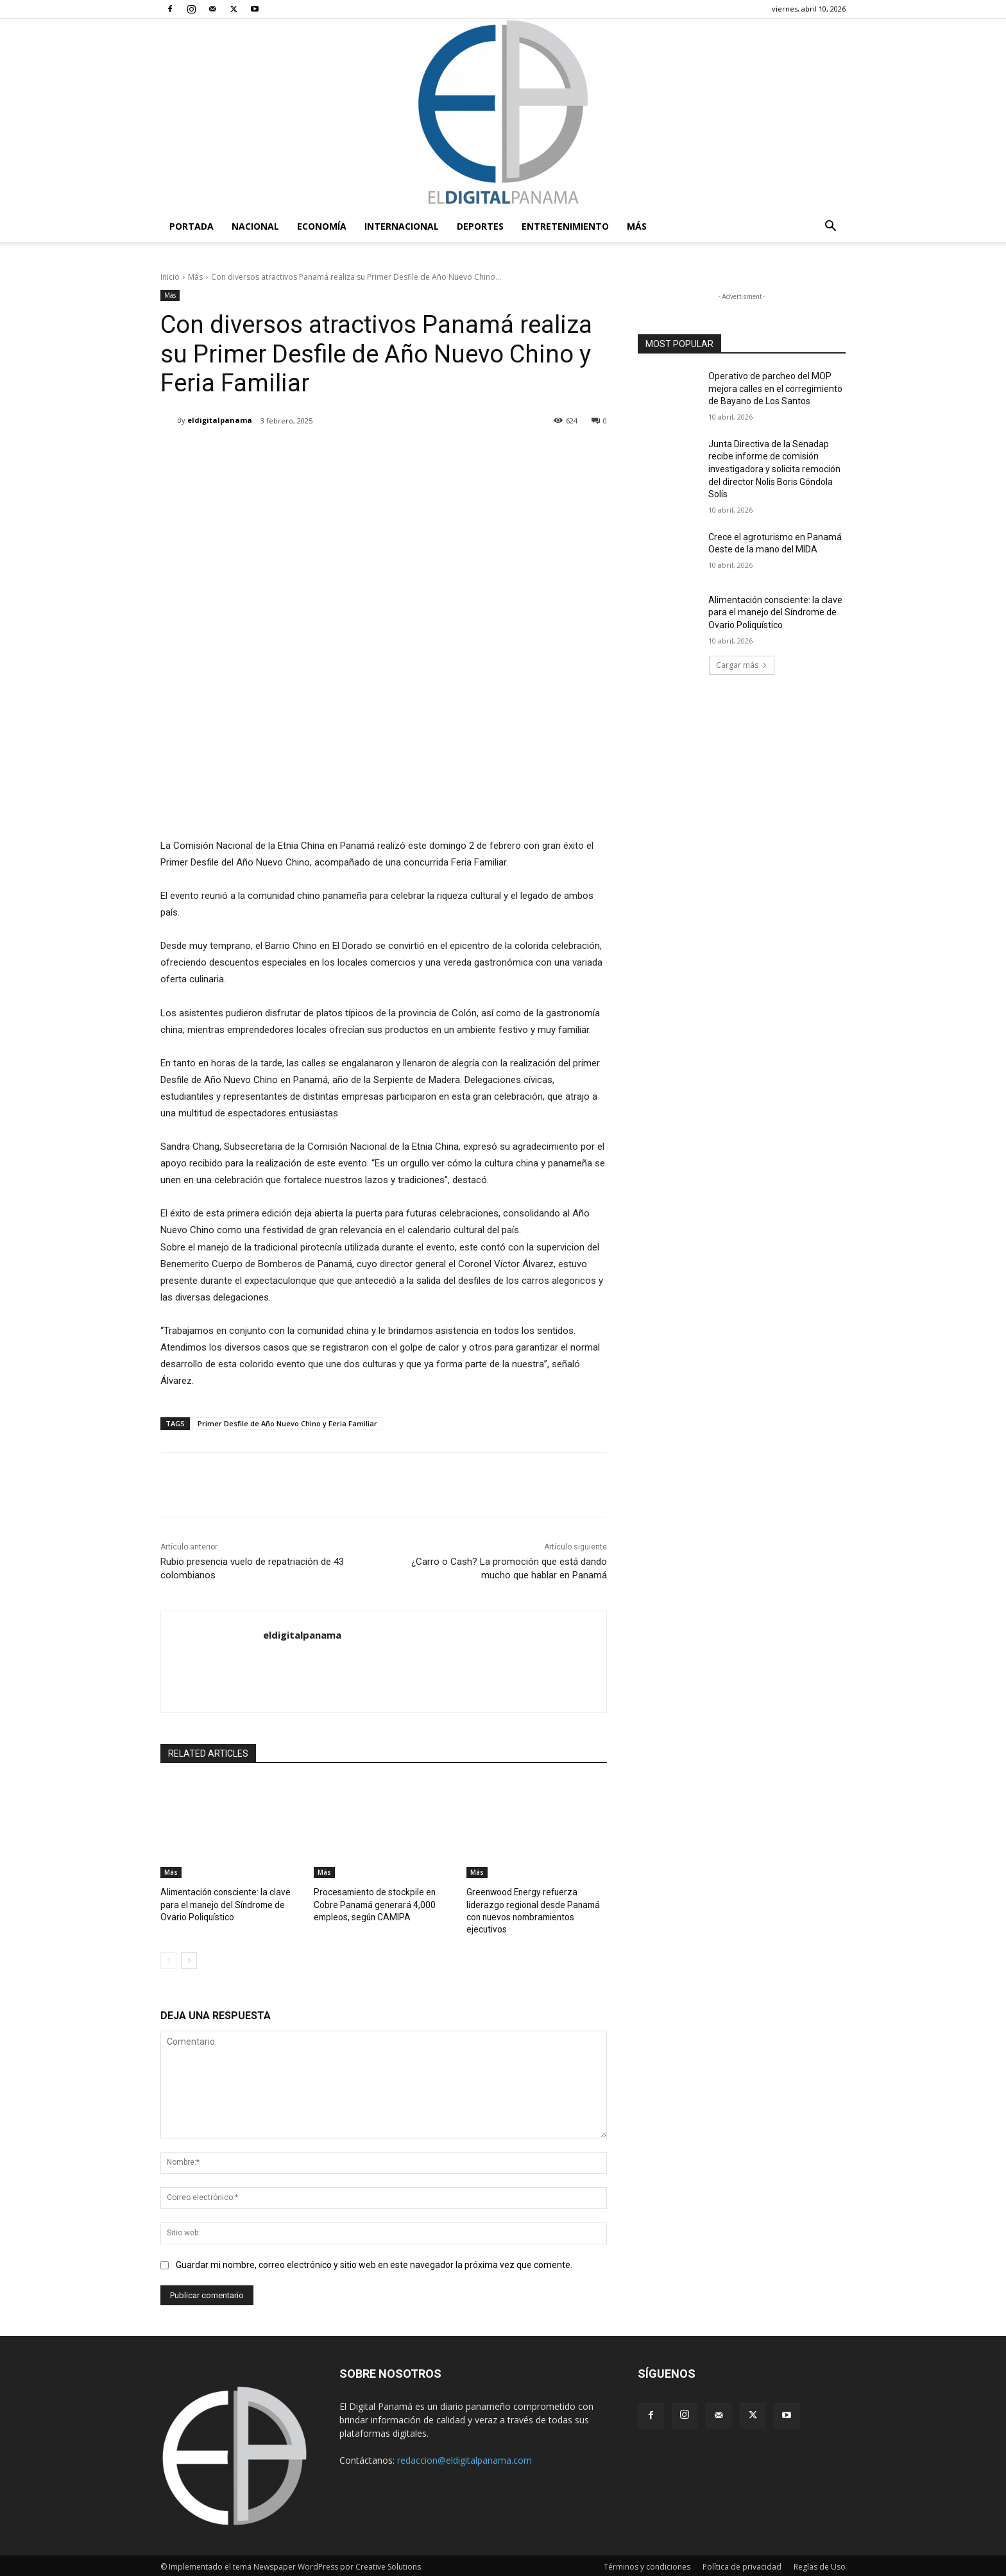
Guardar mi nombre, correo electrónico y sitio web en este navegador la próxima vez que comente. (374, 2262)
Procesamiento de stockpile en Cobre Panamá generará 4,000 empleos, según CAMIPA (383, 1903)
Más (637, 226)
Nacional (255, 226)
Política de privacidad (742, 2564)
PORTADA (191, 226)
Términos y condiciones (647, 2564)
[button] (830, 227)
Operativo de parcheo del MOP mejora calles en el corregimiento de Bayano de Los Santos (775, 388)
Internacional (401, 226)
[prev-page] (168, 1958)
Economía (321, 226)
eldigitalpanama (219, 420)
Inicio (170, 276)
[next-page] (189, 1958)
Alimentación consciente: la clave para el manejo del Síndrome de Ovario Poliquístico (222, 1903)
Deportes (480, 226)
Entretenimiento (565, 226)
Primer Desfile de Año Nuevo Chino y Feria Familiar (287, 1423)
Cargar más (741, 665)
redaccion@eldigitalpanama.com (464, 2458)
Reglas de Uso (820, 2564)
